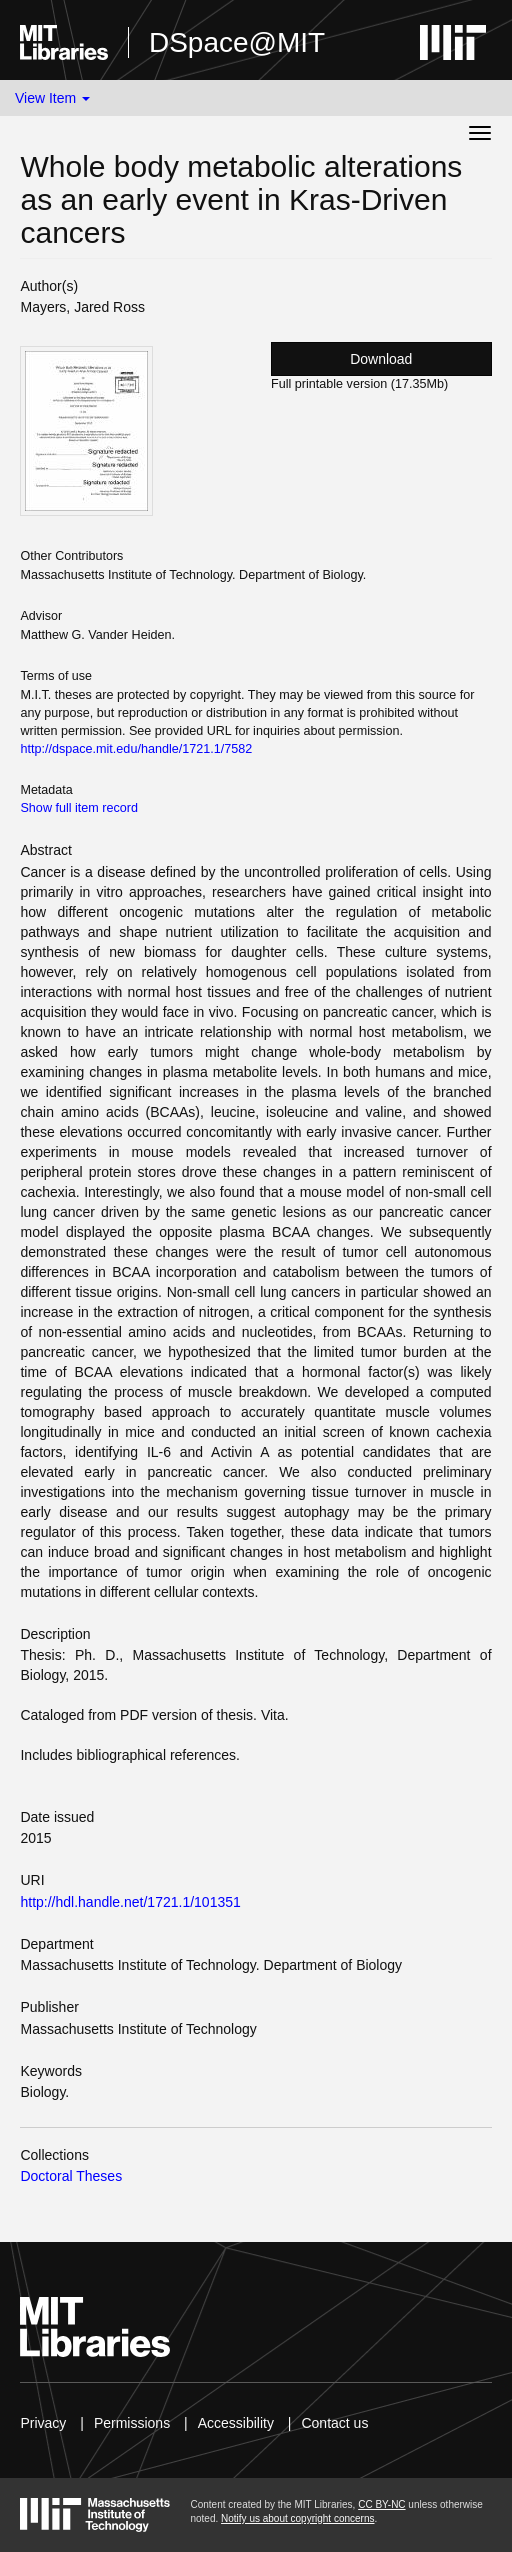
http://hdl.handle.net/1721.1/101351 (130, 1902)
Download (381, 359)
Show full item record (79, 808)
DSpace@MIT (237, 42)
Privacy (43, 2423)
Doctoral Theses (71, 2176)
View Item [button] (52, 98)
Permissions (132, 2423)
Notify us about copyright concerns (297, 2518)
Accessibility (236, 2423)
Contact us (334, 2423)
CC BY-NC (381, 2504)
